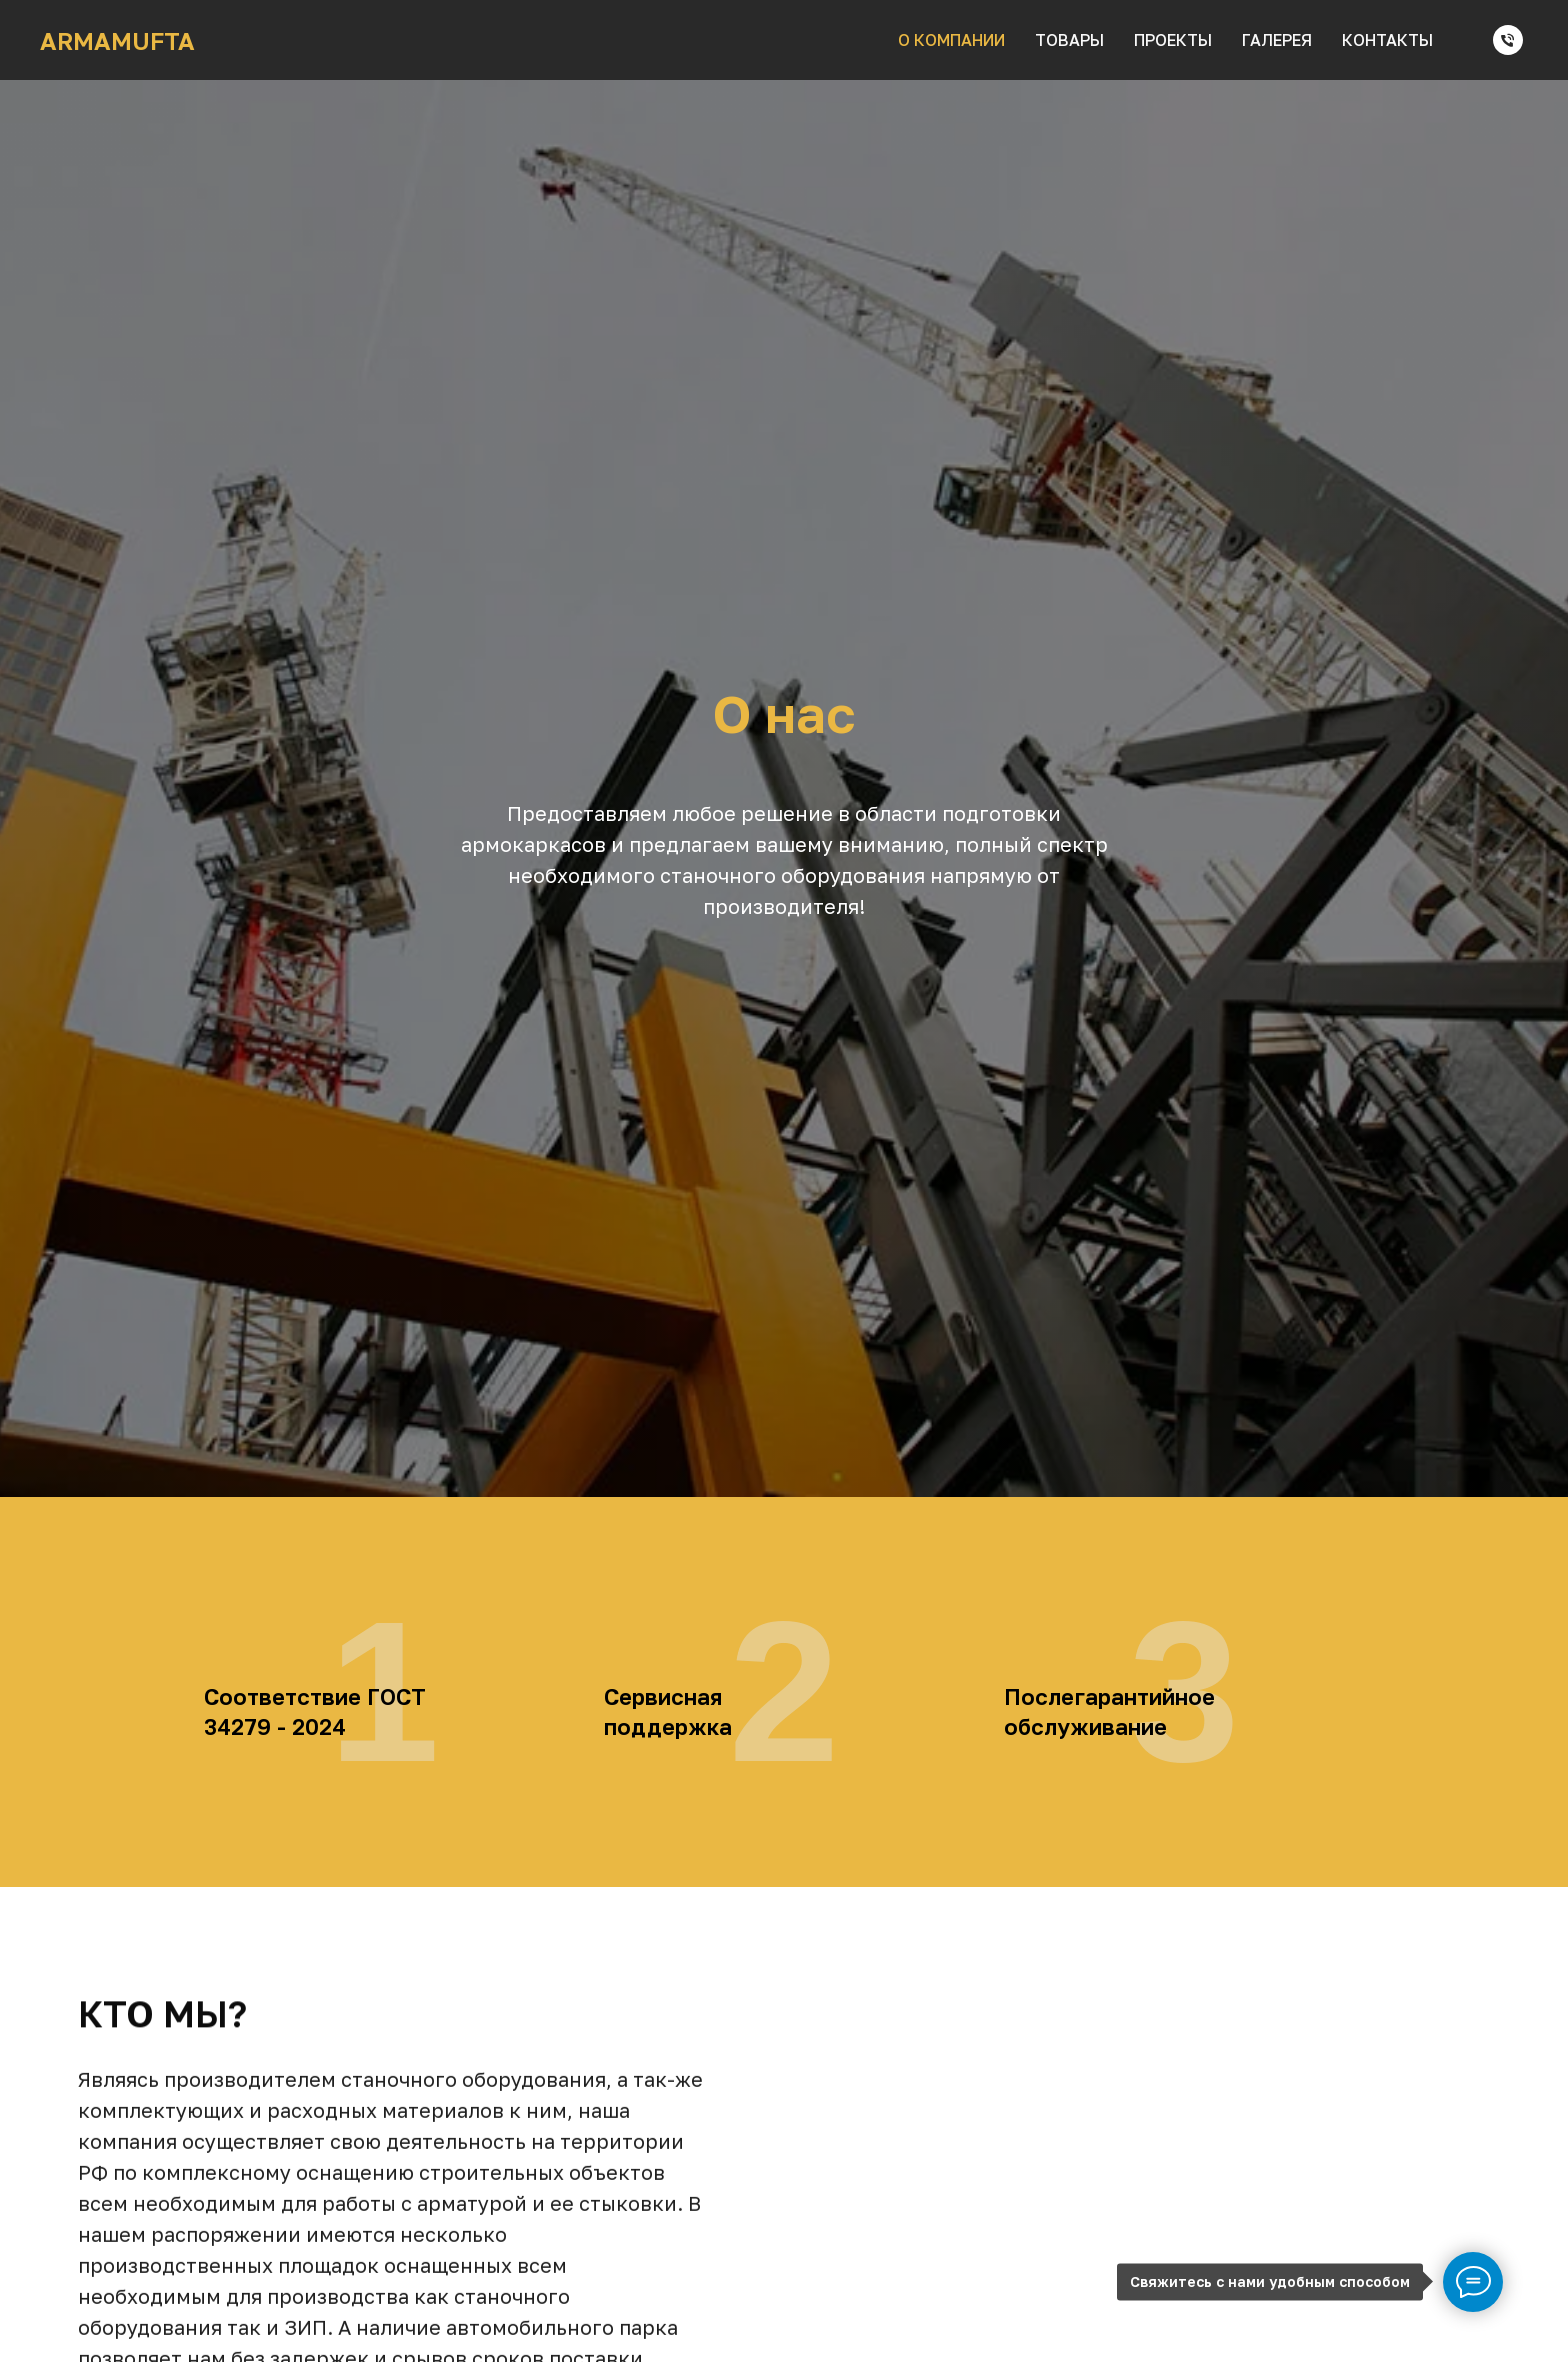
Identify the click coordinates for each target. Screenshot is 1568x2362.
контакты (1387, 40)
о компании (951, 40)
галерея (1277, 40)
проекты (1173, 40)
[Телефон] (1508, 40)
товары (1069, 40)
